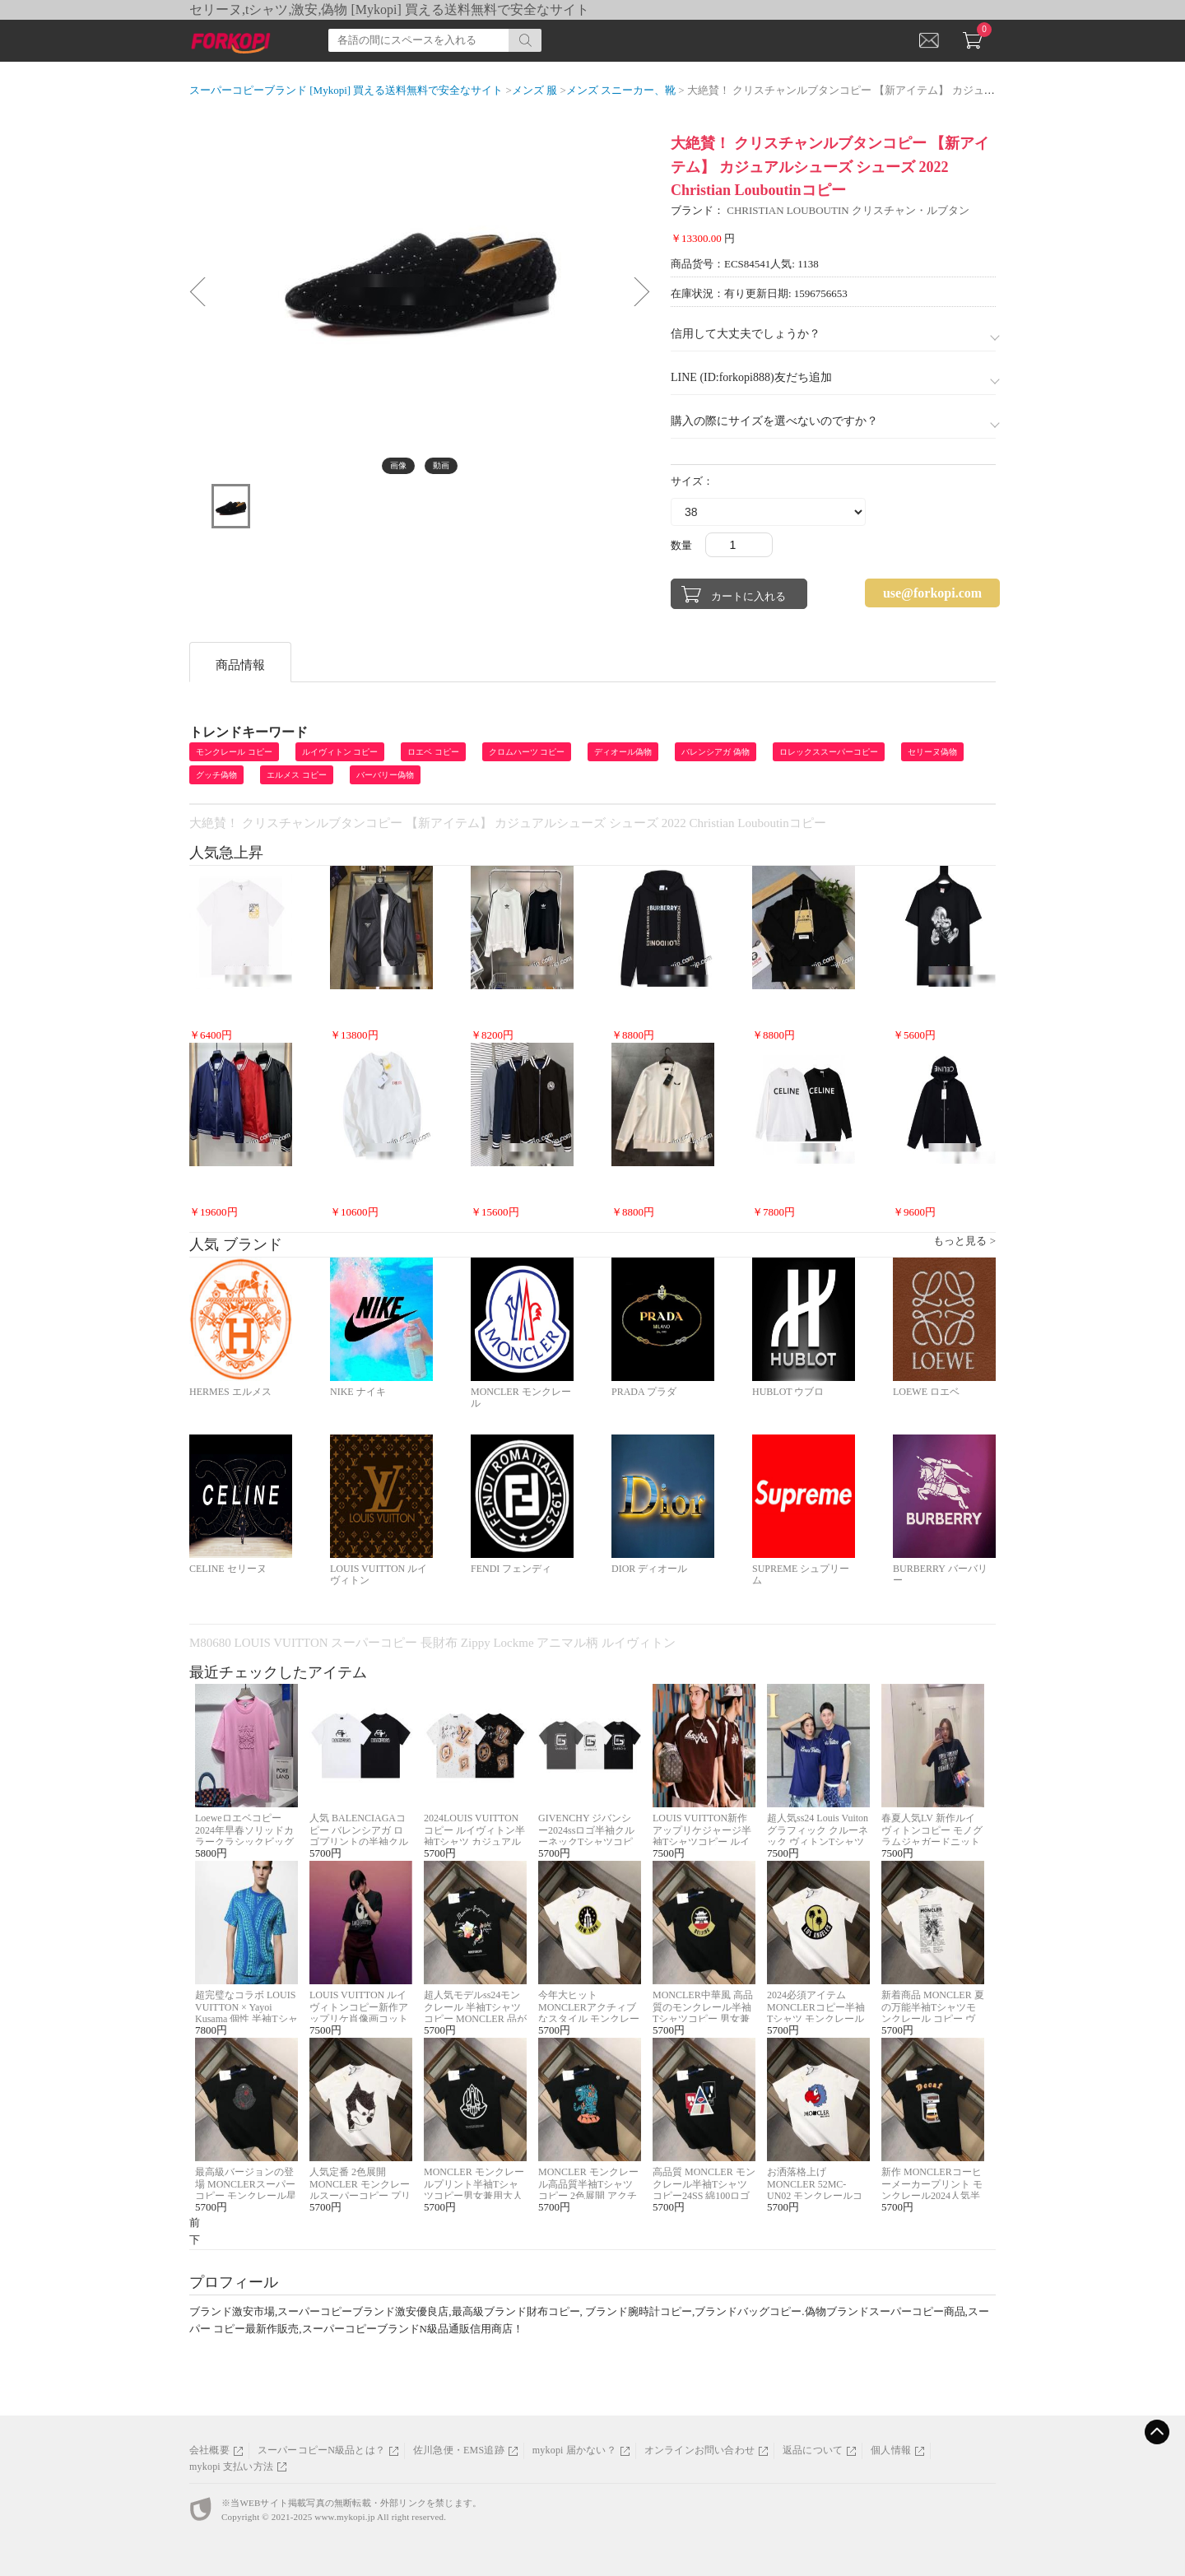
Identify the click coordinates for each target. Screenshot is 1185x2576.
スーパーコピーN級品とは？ (321, 2450)
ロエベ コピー (433, 751)
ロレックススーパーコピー (828, 751)
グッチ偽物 (216, 774)
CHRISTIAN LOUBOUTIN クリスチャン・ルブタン (848, 210)
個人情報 (891, 2450)
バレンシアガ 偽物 (715, 751)
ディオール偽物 (623, 751)
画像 (398, 465)
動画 (441, 465)
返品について (813, 2450)
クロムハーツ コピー (527, 751)
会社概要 (209, 2450)
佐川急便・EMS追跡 (458, 2450)
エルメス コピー (297, 774)
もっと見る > (964, 1241)
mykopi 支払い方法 (231, 2466)
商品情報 (240, 665)
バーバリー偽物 (385, 774)
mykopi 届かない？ (574, 2450)
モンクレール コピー (234, 751)
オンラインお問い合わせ (699, 2450)
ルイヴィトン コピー (340, 751)
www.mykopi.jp (344, 2517)
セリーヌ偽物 (932, 751)
